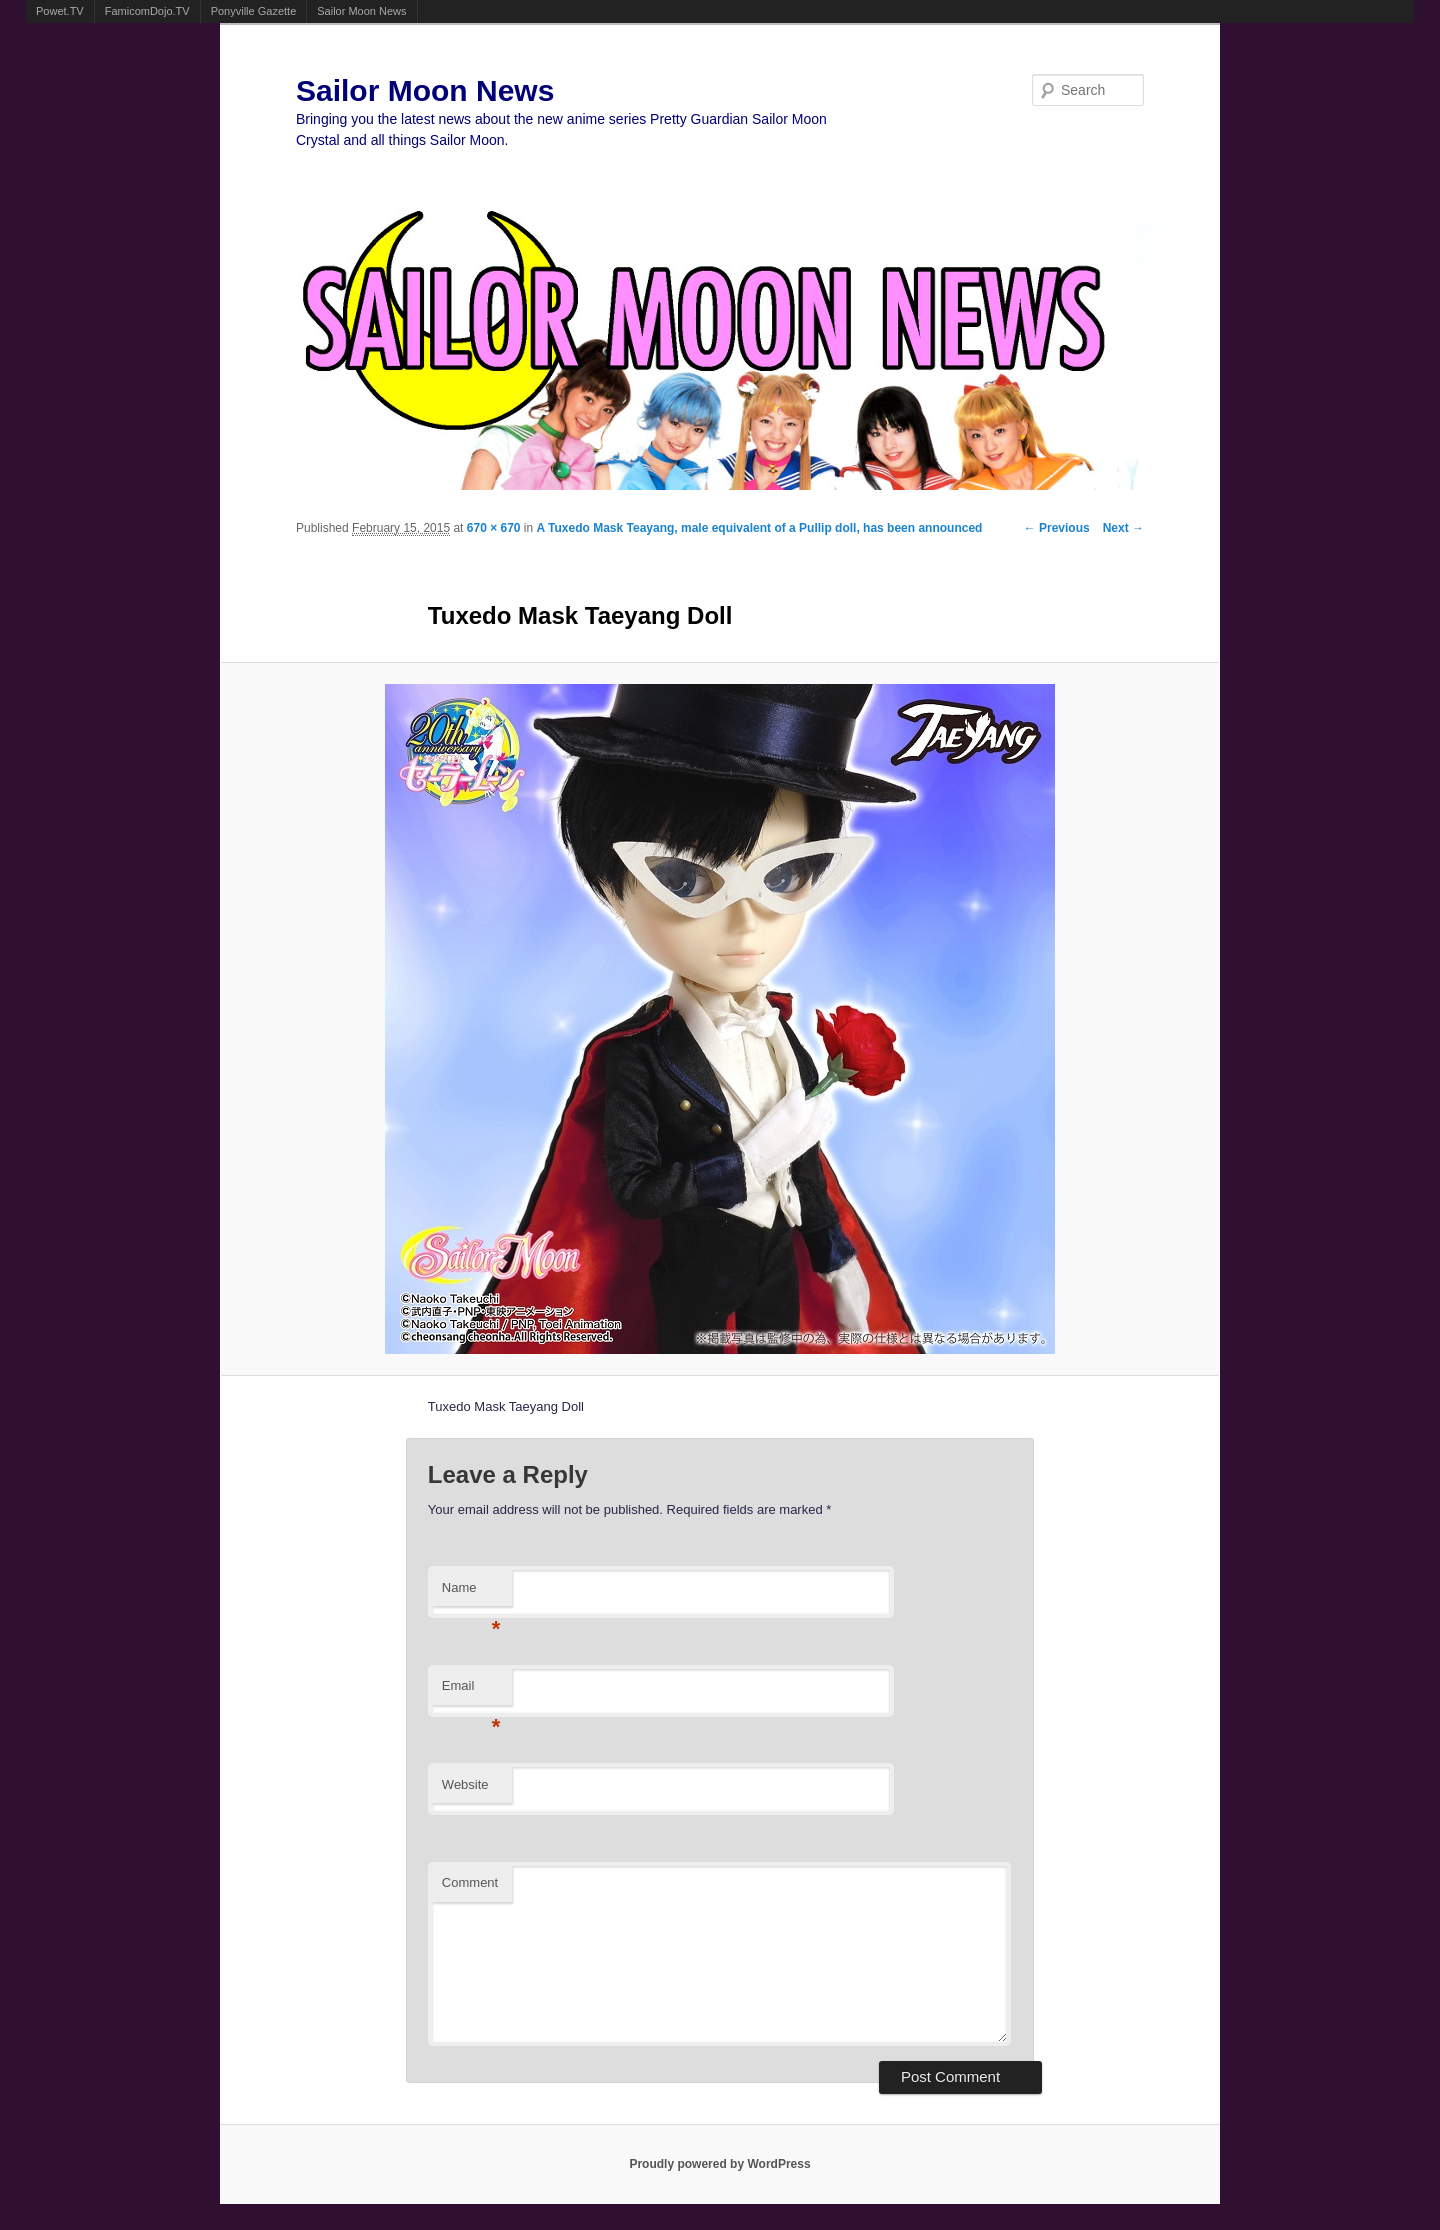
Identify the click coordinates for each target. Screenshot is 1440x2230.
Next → (1123, 528)
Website (465, 1784)
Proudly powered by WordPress (719, 2164)
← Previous (1057, 528)
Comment (470, 1882)
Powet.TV (60, 11)
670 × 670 (494, 528)
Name (471, 1593)
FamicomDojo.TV (147, 11)
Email (471, 1691)
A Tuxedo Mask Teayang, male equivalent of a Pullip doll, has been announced (760, 528)
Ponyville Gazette (254, 11)
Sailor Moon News (361, 11)
